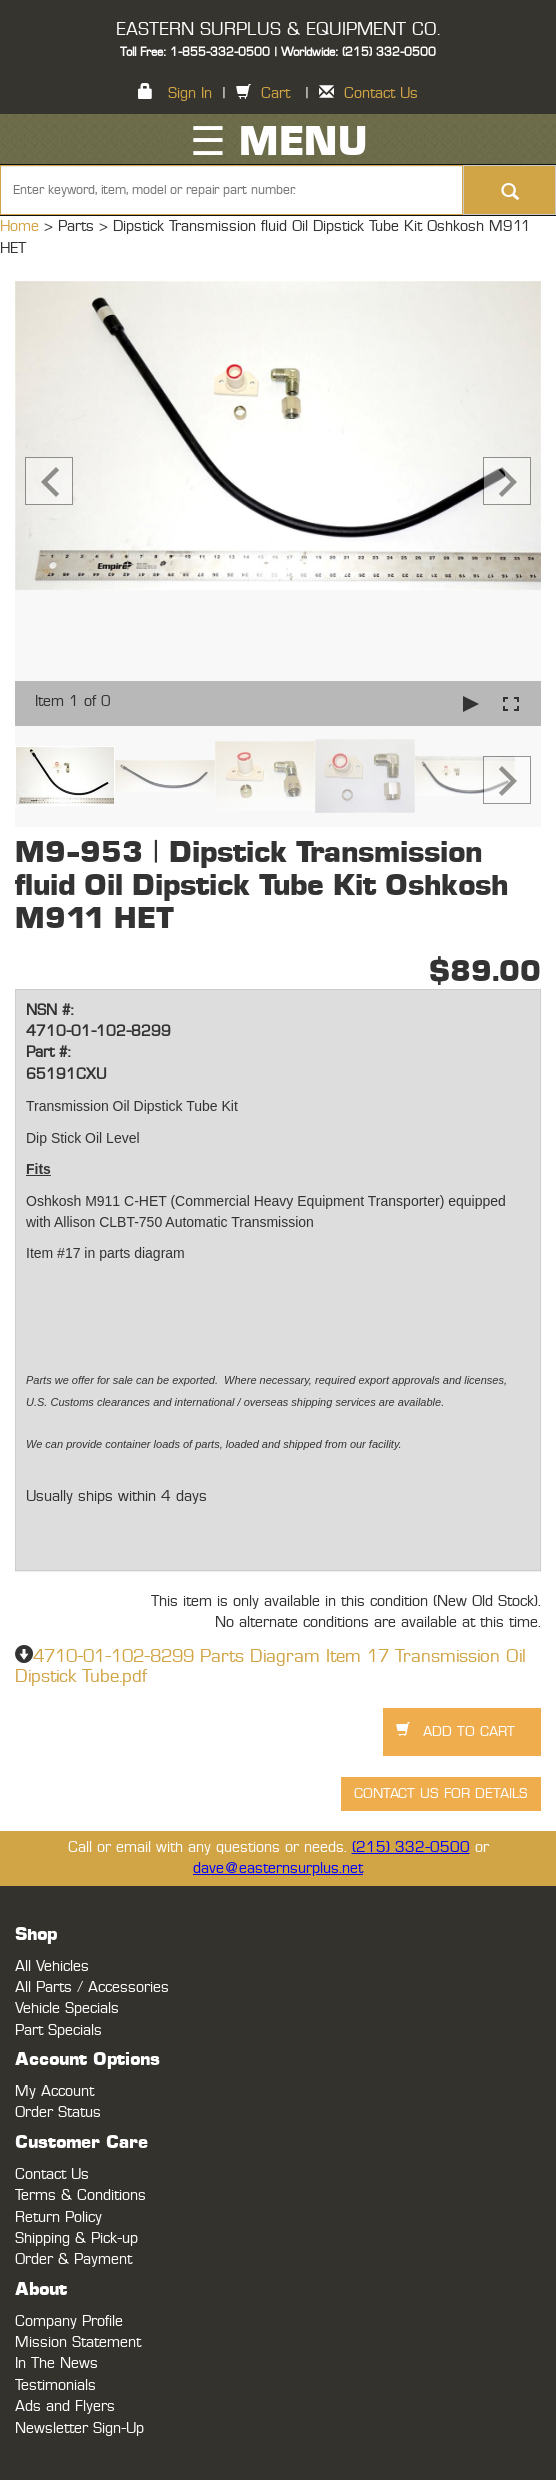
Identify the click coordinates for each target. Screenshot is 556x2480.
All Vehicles (52, 1966)
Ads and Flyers (65, 2406)
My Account (54, 2091)
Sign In (190, 93)
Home (22, 226)
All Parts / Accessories (92, 1987)
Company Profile (69, 2321)
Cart (275, 93)
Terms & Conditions (80, 2195)
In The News (56, 2363)
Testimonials (55, 2385)
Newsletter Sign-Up (79, 2428)
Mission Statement (78, 2342)
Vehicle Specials (67, 2008)
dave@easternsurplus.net (278, 1868)
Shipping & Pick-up (76, 2238)
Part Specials (58, 2030)
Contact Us (381, 93)
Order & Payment (73, 2259)
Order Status (58, 2112)
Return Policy (58, 2217)
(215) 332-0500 (411, 1847)
